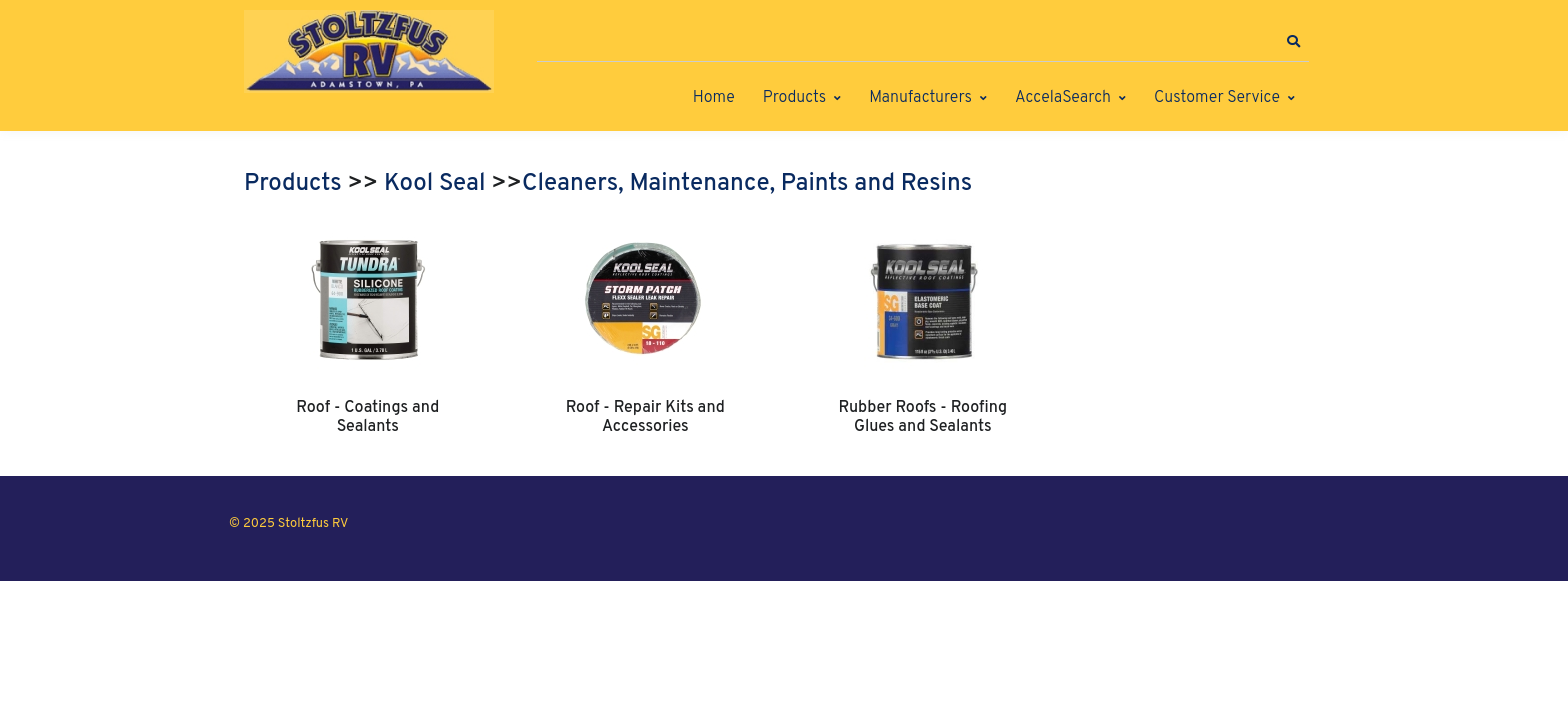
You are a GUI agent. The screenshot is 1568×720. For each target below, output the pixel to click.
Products (794, 98)
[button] (1293, 42)
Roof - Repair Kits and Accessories (645, 417)
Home (714, 98)
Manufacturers (920, 98)
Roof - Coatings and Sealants (367, 417)
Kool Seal (434, 184)
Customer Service (1217, 98)
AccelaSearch (1063, 98)
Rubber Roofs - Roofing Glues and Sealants (922, 417)
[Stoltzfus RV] (369, 51)
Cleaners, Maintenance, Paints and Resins (747, 184)
